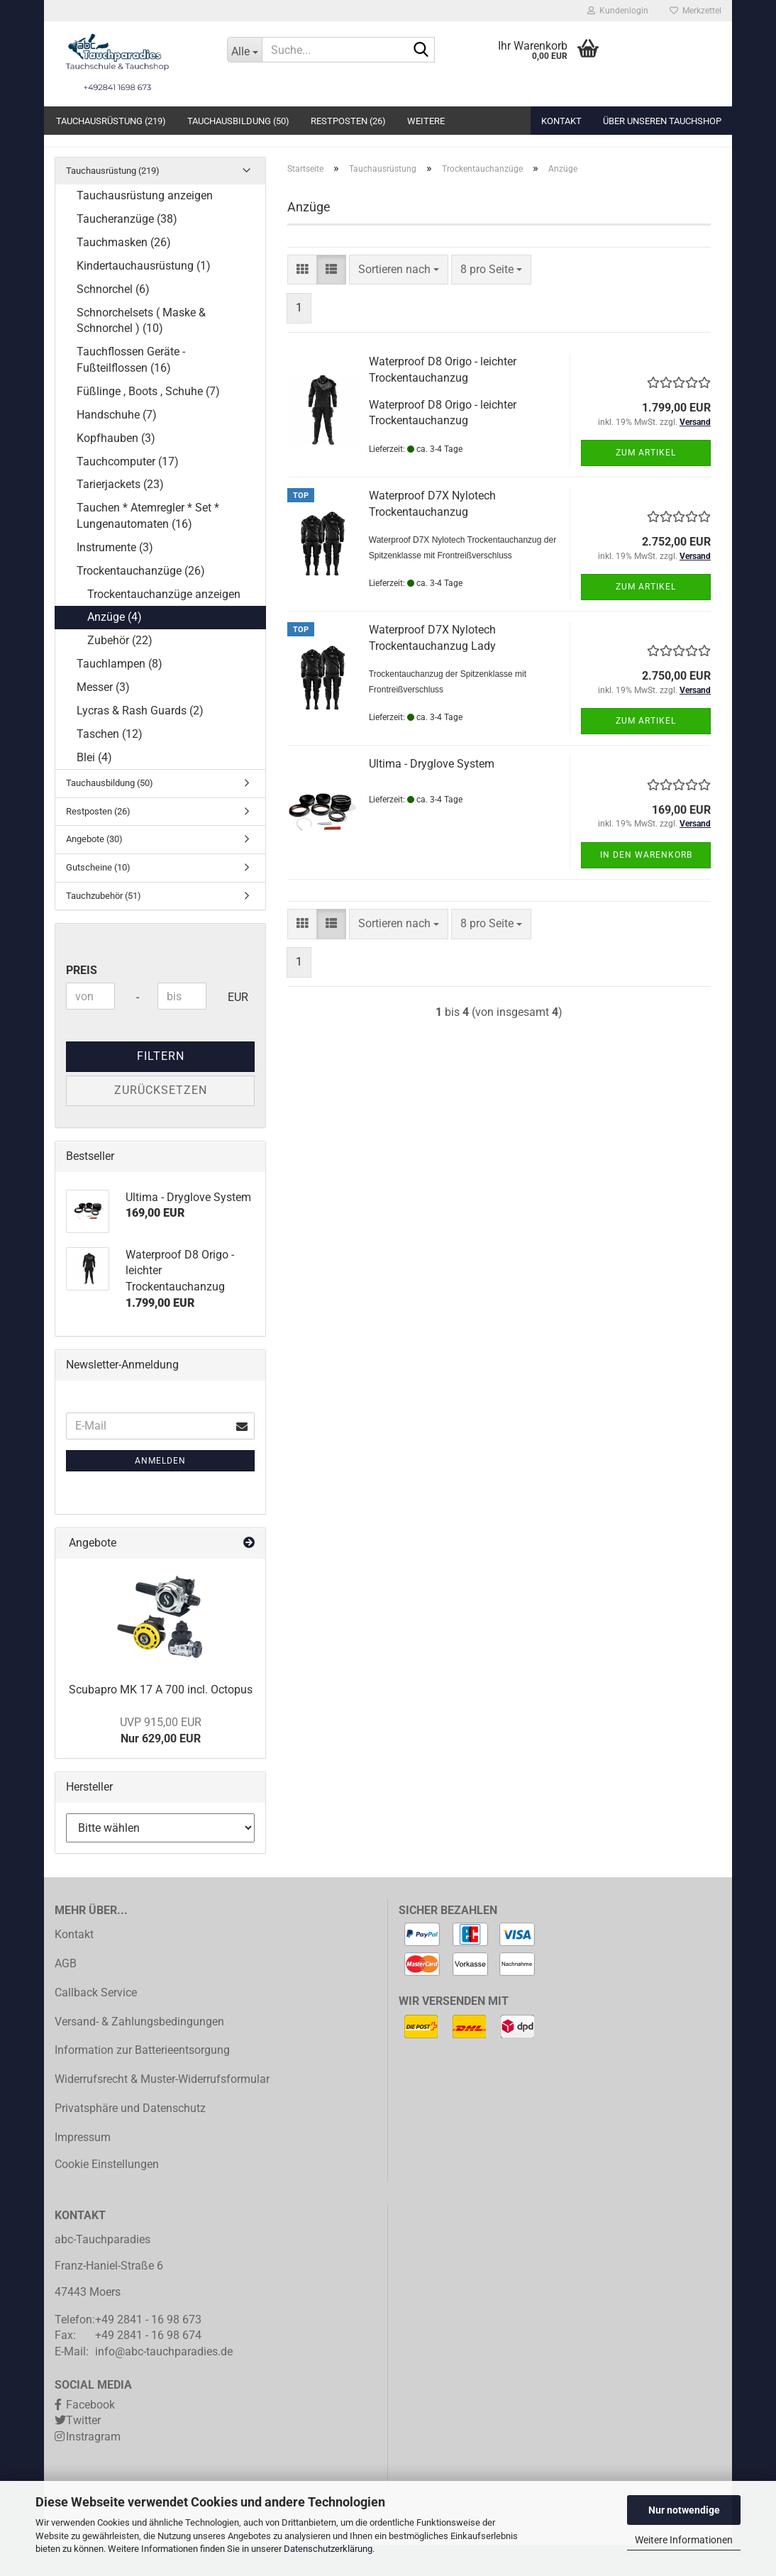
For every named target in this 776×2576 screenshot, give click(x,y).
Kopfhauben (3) (116, 469)
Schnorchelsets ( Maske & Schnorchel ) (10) (141, 352)
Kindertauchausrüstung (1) (144, 297)
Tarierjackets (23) (120, 516)
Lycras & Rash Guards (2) (140, 741)
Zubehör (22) (120, 671)
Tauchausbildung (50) (238, 121)
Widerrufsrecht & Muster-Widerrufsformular (162, 2110)
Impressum (83, 2168)
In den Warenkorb (646, 886)
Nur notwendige (684, 2510)
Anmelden (160, 1492)
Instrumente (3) (115, 578)
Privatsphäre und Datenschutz (130, 2139)
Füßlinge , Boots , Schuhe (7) (148, 422)
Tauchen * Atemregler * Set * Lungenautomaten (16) (148, 547)
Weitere (426, 121)
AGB (66, 1994)
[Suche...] (244, 49)
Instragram (93, 2468)
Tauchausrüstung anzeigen (145, 227)
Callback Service (96, 2023)
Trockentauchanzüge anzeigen (163, 625)
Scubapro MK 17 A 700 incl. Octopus (161, 1721)
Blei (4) (94, 788)
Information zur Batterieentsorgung (142, 2081)
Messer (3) (103, 718)
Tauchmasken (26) (124, 273)
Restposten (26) (348, 121)
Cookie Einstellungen (107, 2196)
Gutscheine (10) (98, 898)
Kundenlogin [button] (617, 11)
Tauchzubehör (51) (103, 927)
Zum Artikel (646, 484)
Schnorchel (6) (113, 320)
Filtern (160, 1087)
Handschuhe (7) (117, 446)
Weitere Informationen (684, 2539)
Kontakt (561, 121)
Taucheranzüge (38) (127, 250)
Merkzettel (695, 11)
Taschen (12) (110, 765)
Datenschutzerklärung (328, 2548)
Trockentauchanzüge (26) (141, 602)
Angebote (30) (94, 871)
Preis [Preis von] (81, 1001)
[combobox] (398, 301)
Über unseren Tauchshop (662, 121)
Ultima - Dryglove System (431, 795)
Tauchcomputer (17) (128, 492)
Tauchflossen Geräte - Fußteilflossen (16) (131, 391)
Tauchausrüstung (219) (111, 121)
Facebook (90, 2436)
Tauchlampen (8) (119, 695)
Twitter (83, 2452)
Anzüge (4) (114, 649)
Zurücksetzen (160, 1121)
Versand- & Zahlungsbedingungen (139, 2053)
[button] (302, 301)
